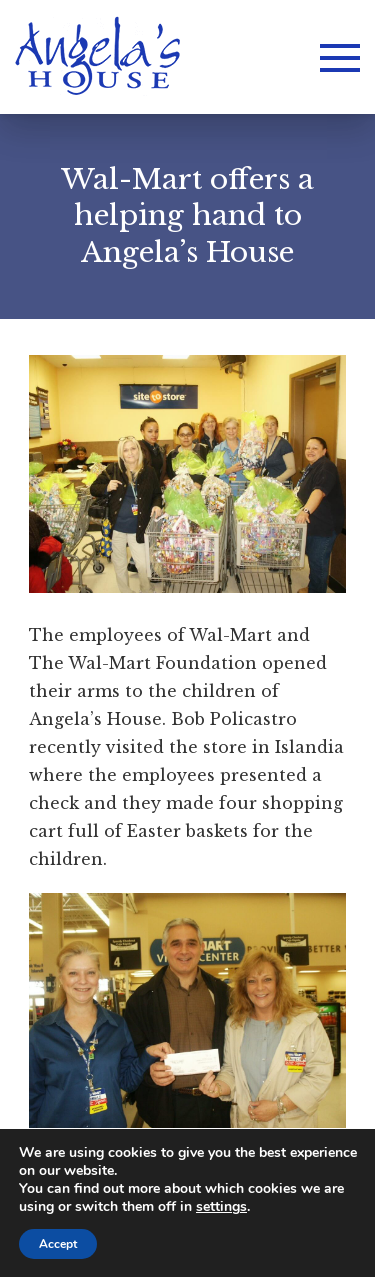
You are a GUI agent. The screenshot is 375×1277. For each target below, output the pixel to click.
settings (221, 1207)
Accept (58, 1244)
